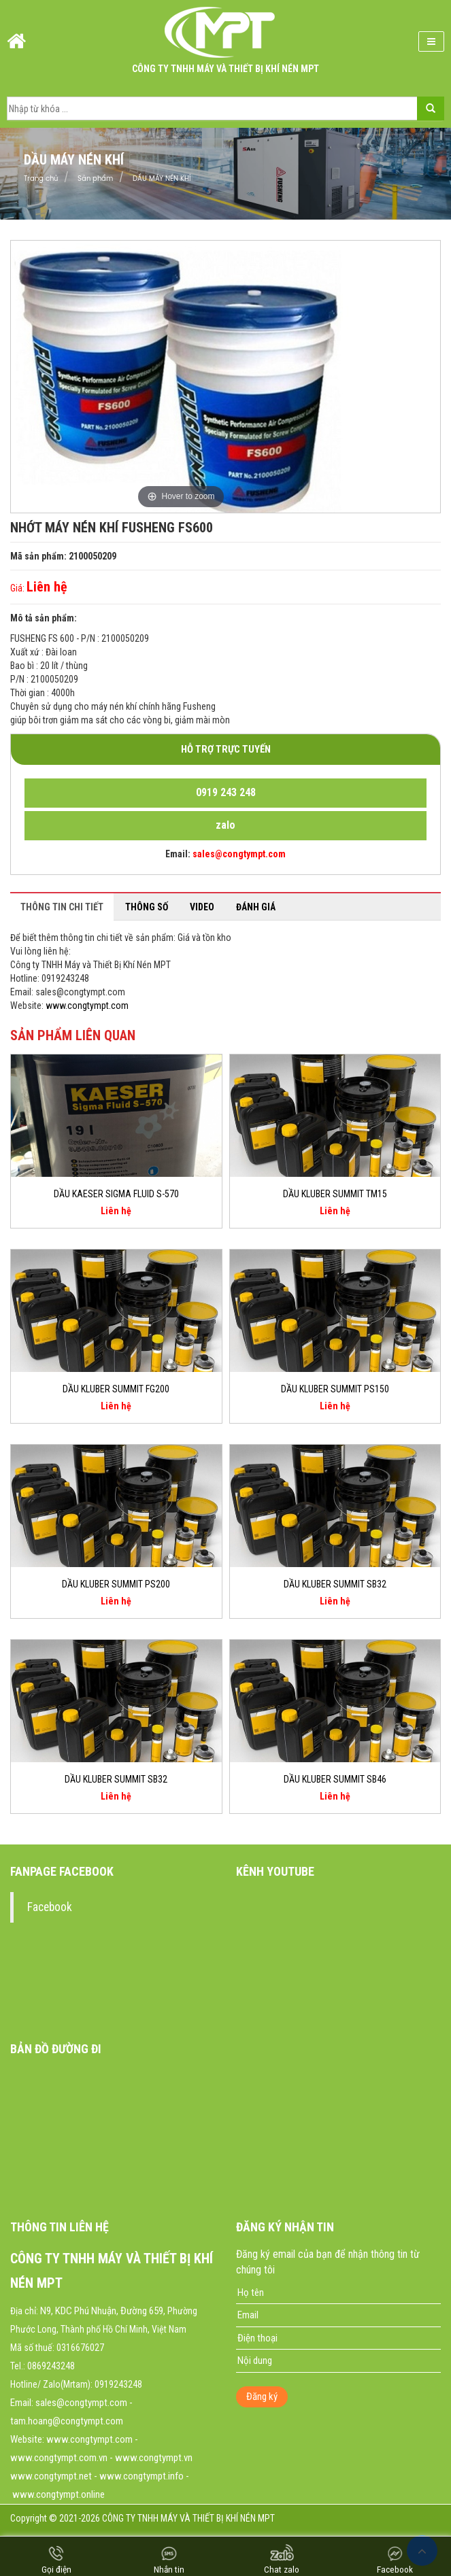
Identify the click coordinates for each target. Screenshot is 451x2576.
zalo (225, 825)
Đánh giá (255, 906)
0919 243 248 (226, 792)
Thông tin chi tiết (61, 906)
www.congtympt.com (87, 1005)
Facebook (49, 1907)
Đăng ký (262, 2396)
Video (202, 906)
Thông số (146, 906)
